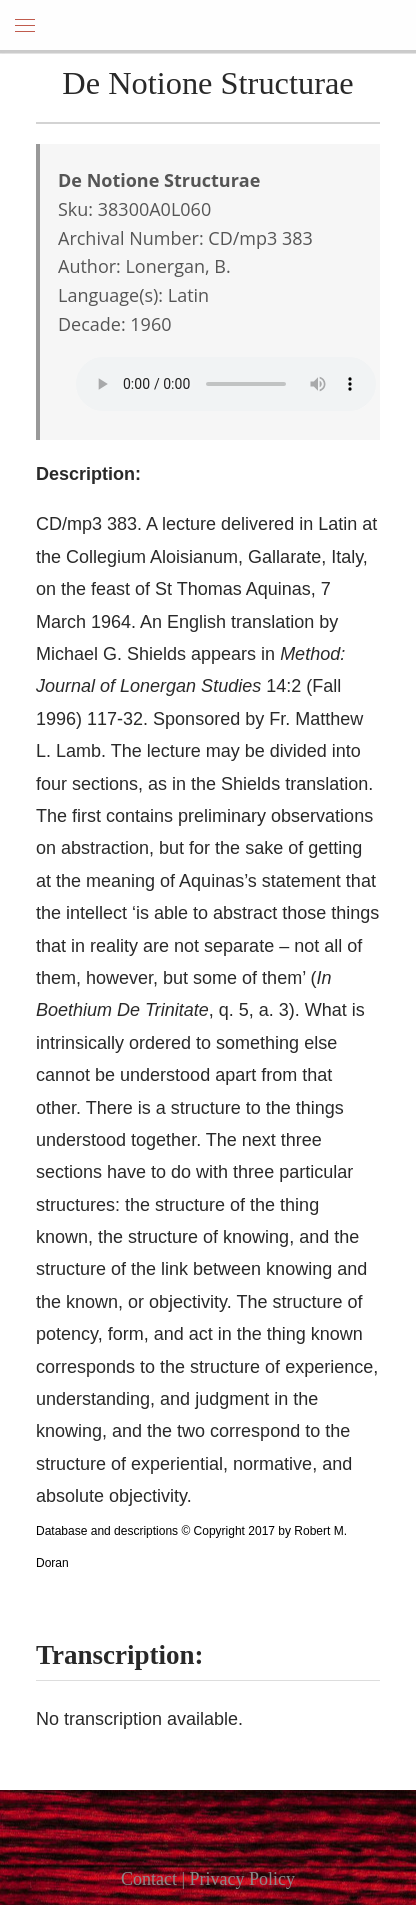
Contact (149, 1879)
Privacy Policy (243, 1879)
